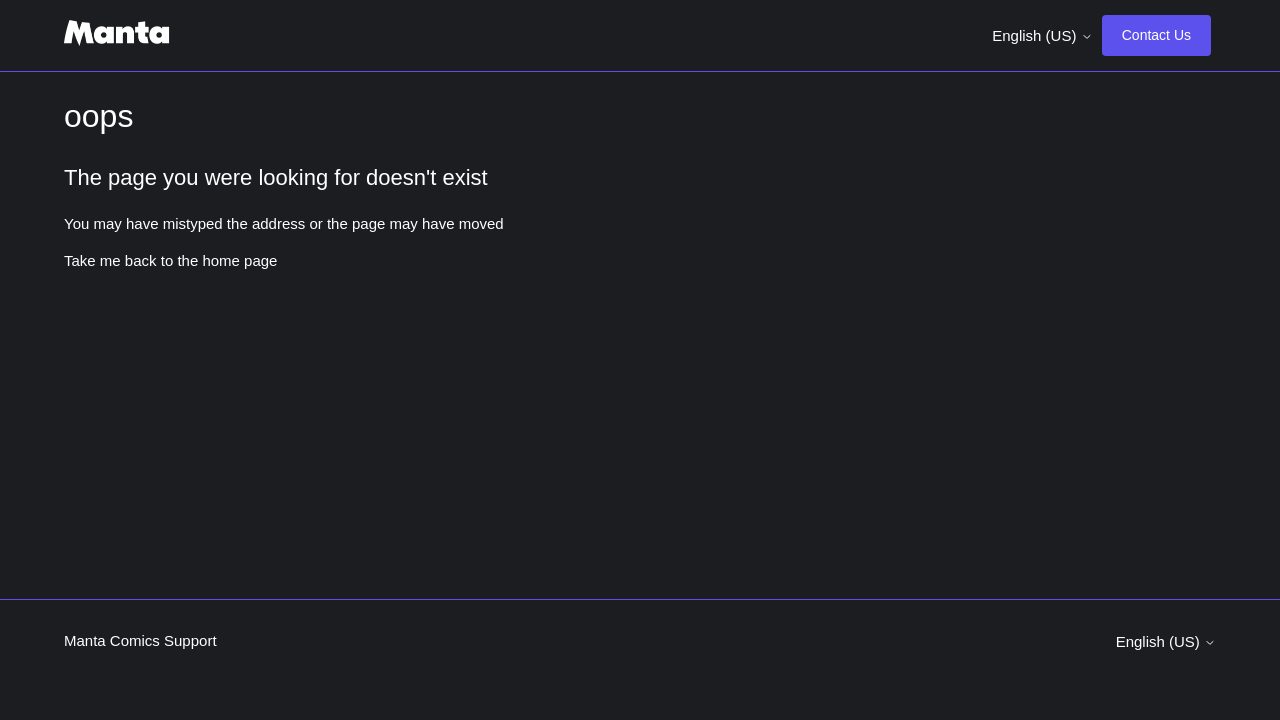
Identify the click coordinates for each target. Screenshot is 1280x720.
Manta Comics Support (140, 640)
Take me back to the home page (170, 260)
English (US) (1042, 35)
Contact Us (1156, 35)
